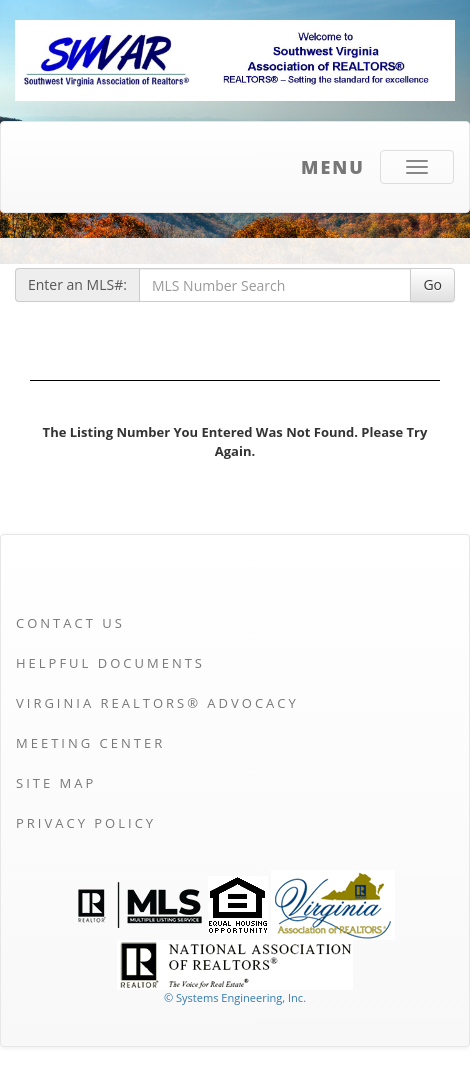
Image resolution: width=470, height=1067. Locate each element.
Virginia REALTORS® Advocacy (157, 703)
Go (432, 284)
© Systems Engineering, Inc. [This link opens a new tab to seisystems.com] (235, 997)
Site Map (56, 783)
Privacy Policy (86, 823)
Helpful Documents (110, 663)
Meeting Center (90, 743)
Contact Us (70, 623)
